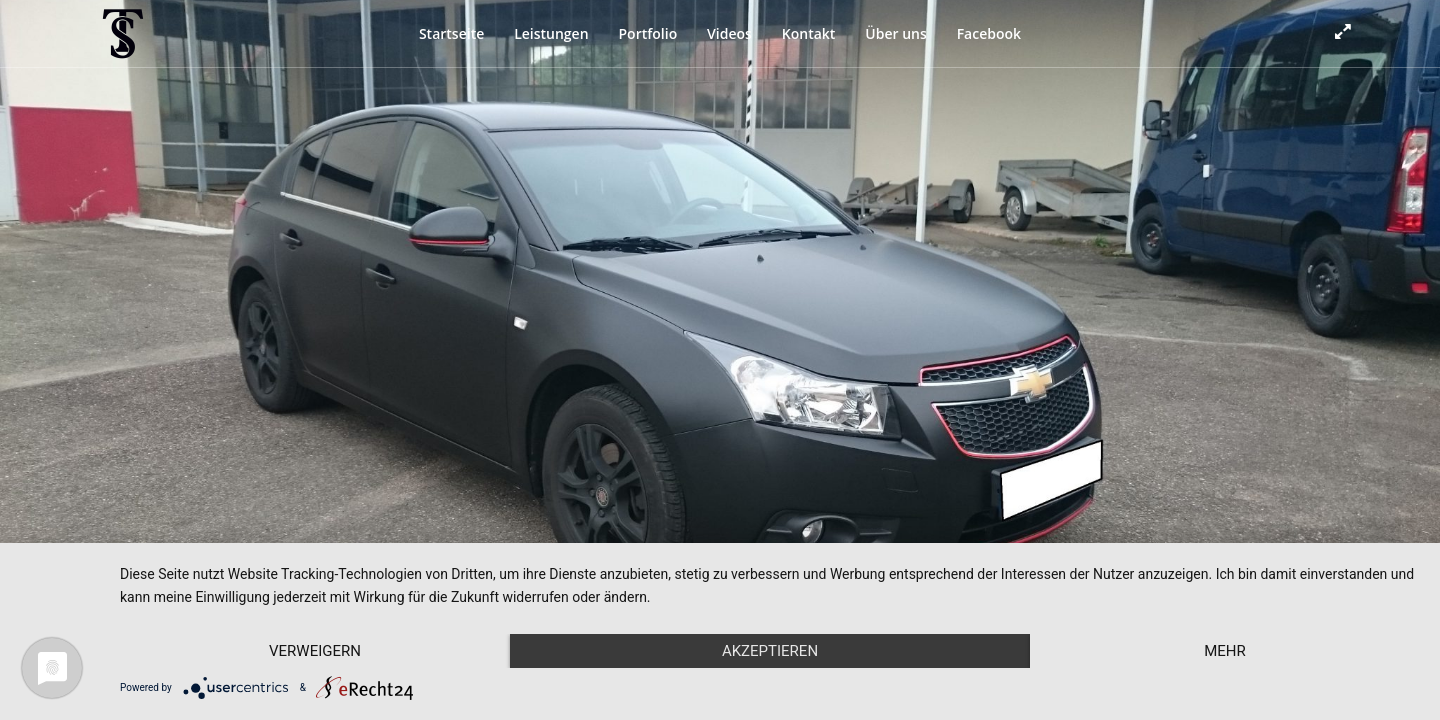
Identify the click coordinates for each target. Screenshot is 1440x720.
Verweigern (315, 651)
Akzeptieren (770, 651)
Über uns (895, 33)
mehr (1225, 651)
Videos (729, 33)
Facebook (989, 33)
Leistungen (551, 33)
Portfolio (647, 33)
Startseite (451, 33)
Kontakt (809, 33)
